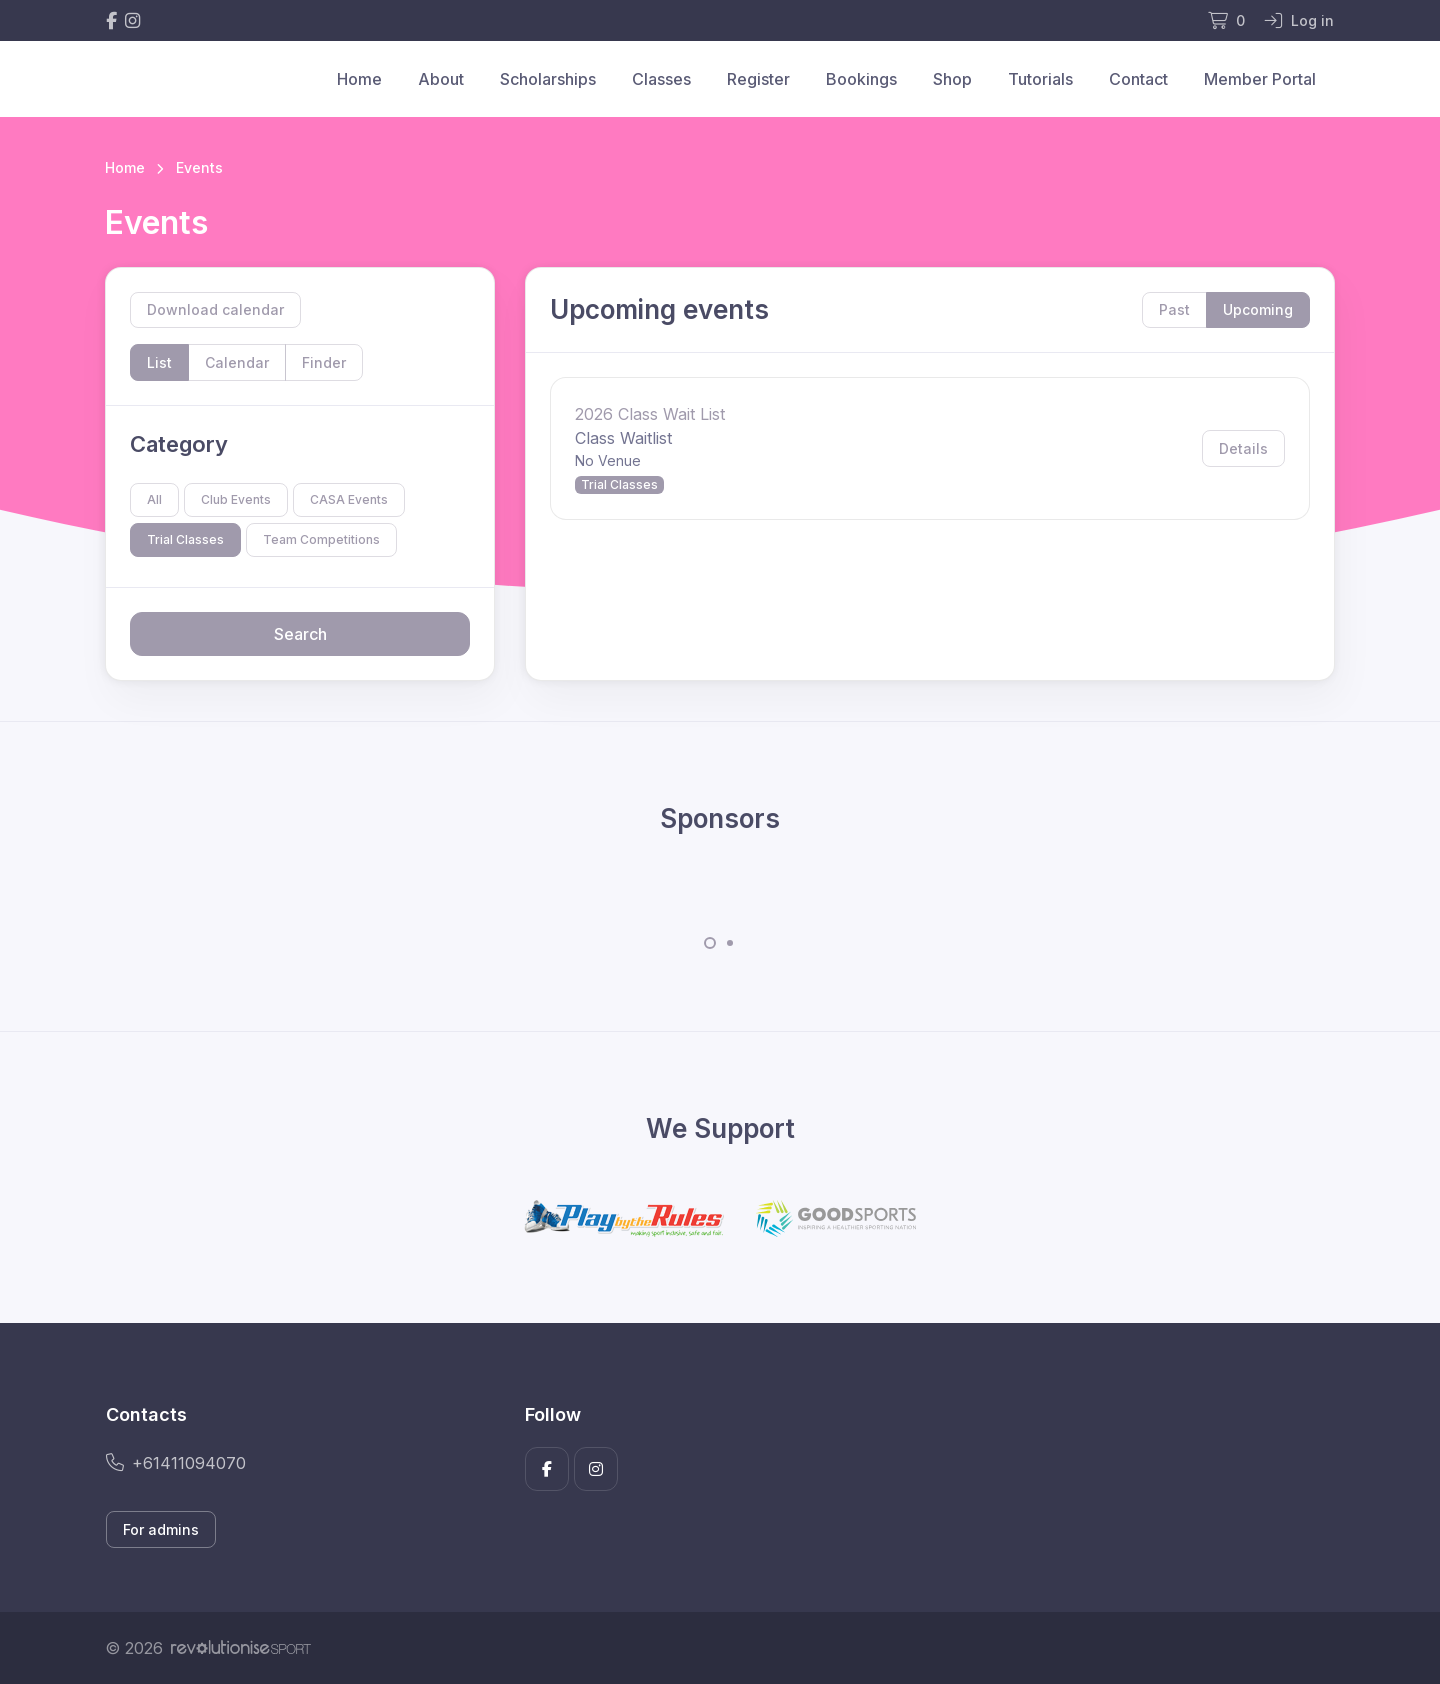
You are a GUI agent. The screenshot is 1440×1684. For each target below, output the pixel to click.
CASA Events (349, 499)
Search (300, 634)
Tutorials (1040, 79)
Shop (952, 79)
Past (1174, 309)
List (159, 362)
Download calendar (215, 309)
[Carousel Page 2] (730, 943)
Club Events (236, 499)
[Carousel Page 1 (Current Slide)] (710, 943)
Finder (324, 362)
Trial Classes (185, 539)
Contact (1138, 79)
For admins (161, 1529)
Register (758, 79)
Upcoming (1258, 309)
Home (359, 79)
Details (1243, 448)
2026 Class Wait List (650, 414)
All (154, 499)
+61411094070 (176, 1463)
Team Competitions (321, 539)
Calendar (237, 362)
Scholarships (548, 79)
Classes (661, 79)
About (441, 79)
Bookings (861, 79)
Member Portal (1260, 79)
